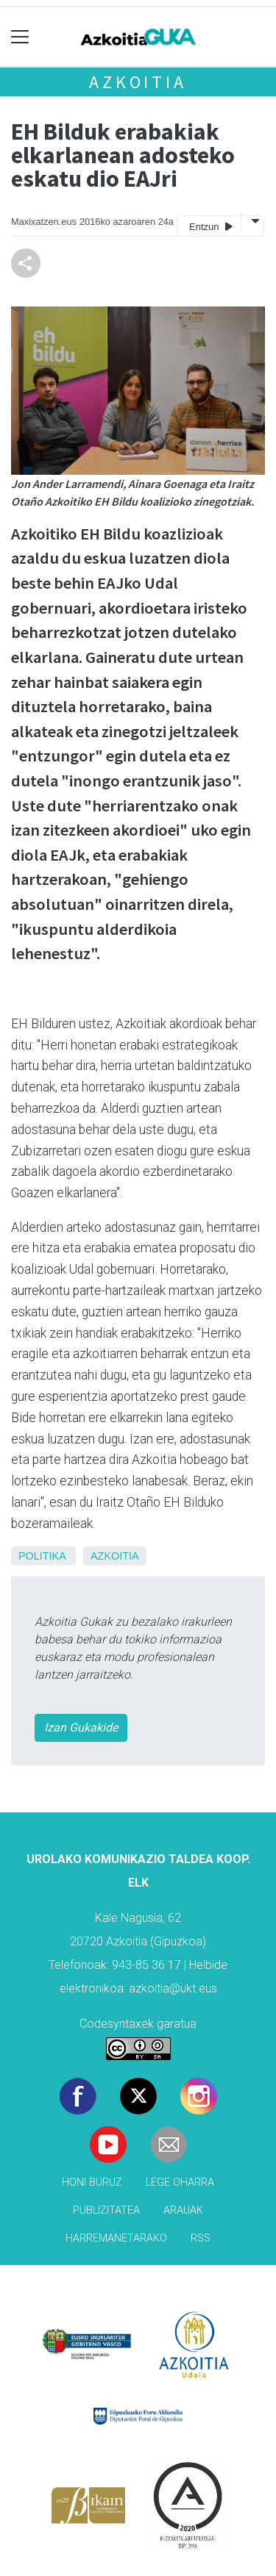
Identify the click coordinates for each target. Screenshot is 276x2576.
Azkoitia (137, 82)
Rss (200, 2238)
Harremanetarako (116, 2238)
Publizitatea (106, 2210)
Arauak (183, 2210)
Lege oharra (180, 2182)
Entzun (211, 226)
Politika (42, 1556)
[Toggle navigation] (20, 37)
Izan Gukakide (81, 1727)
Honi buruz (92, 2182)
